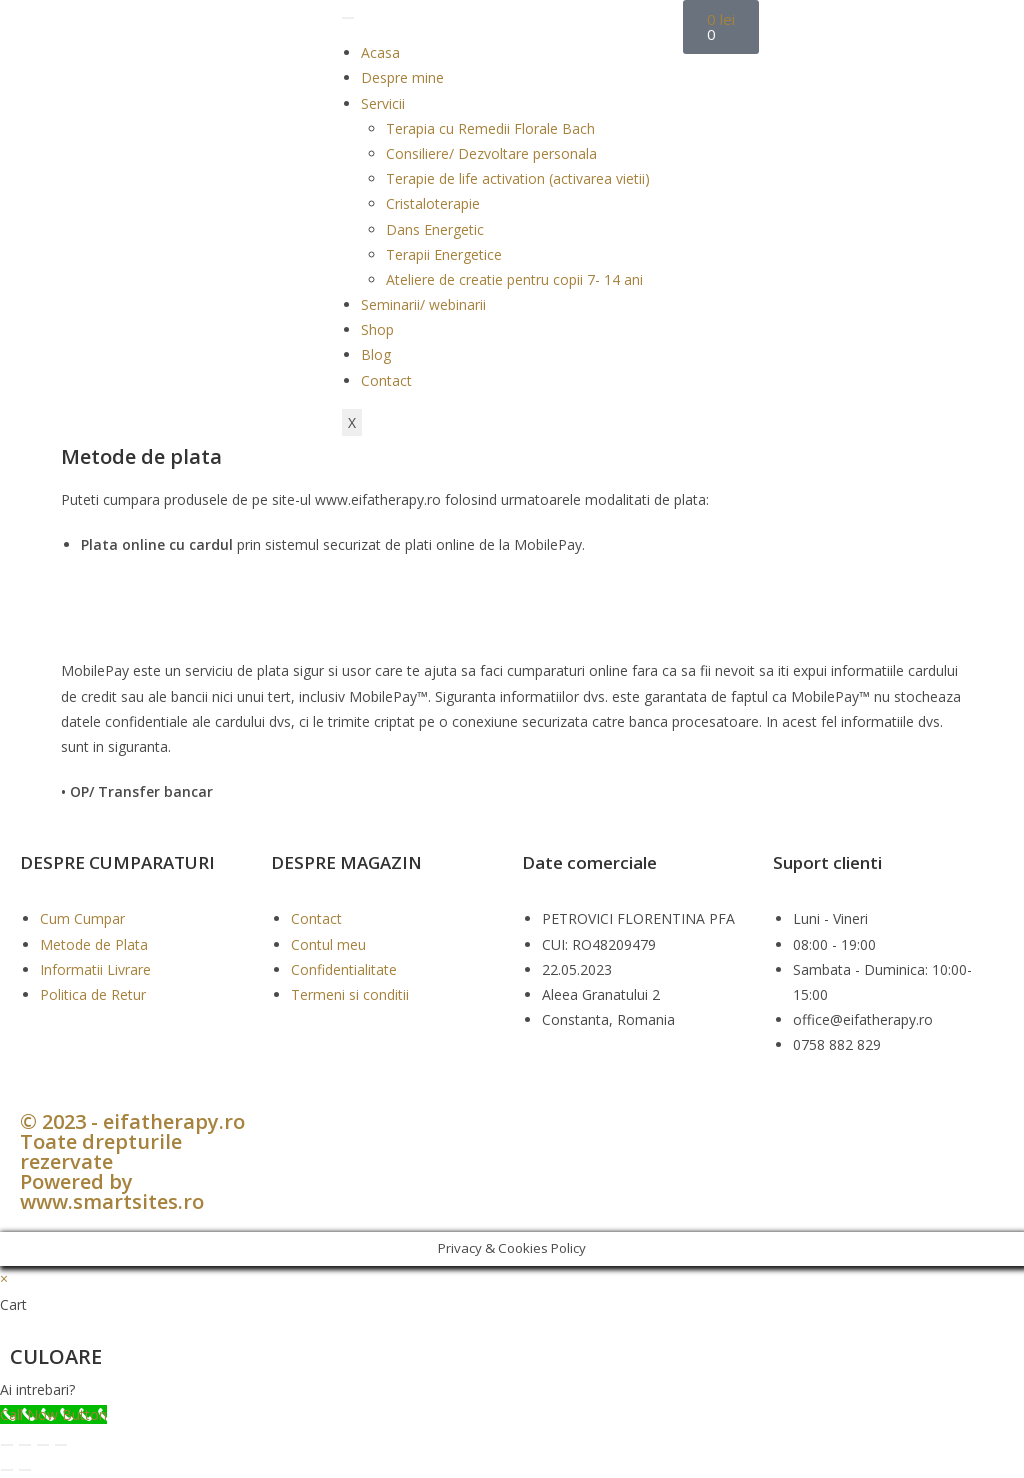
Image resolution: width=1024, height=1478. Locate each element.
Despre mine (402, 77)
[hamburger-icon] (348, 18)
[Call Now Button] (53, 1414)
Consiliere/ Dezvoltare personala (491, 153)
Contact (386, 380)
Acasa (380, 52)
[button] (512, 1389)
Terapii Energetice (444, 254)
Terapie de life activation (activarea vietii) (518, 178)
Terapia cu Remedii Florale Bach (490, 128)
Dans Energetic (435, 229)
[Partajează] (43, 1445)
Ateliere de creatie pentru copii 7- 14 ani (514, 279)
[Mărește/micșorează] (7, 1445)
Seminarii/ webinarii (423, 304)
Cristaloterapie (433, 203)
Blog (376, 354)
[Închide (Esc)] (61, 1445)
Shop (377, 329)
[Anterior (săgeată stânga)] (7, 1470)
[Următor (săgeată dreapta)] (25, 1470)
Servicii (383, 103)
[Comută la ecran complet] (25, 1445)
